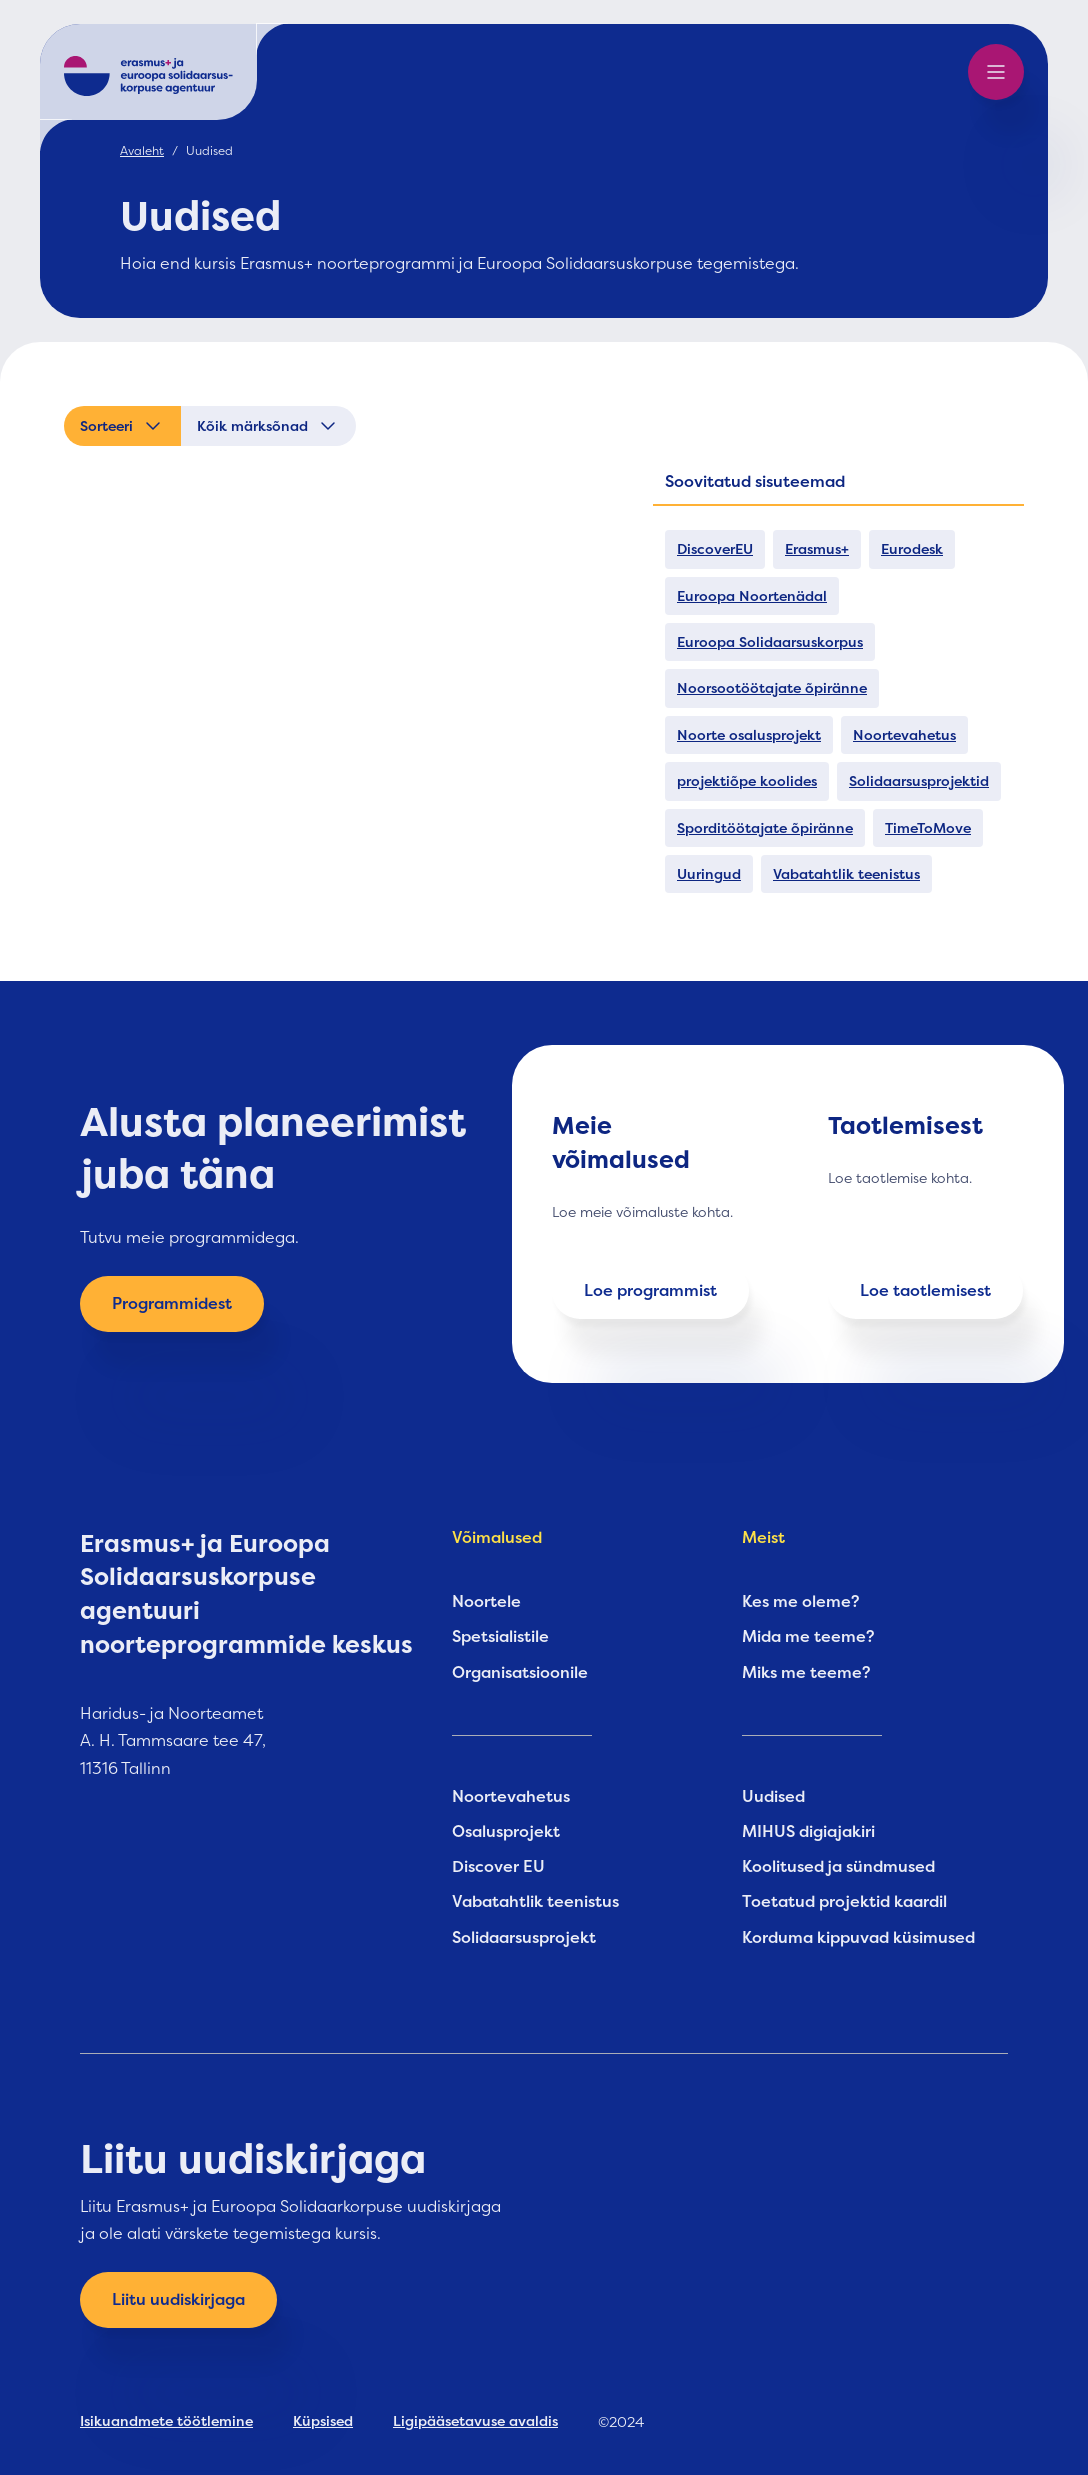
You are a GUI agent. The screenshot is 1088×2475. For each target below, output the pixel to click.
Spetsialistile (500, 1637)
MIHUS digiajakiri (808, 1832)
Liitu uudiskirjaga (178, 2300)
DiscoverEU (715, 549)
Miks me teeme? (806, 1673)
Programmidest (172, 1304)
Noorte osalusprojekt (749, 735)
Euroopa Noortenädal (752, 596)
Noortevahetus (904, 735)
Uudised (773, 1797)
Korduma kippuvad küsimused (858, 1938)
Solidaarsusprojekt (524, 1938)
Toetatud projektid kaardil (844, 1902)
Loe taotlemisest (925, 1291)
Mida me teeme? (808, 1637)
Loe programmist (650, 1291)
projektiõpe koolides (747, 781)
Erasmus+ (817, 549)
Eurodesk (912, 549)
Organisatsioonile (520, 1673)
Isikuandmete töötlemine (166, 2421)
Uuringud (709, 874)
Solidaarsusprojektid (919, 781)
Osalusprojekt (506, 1832)
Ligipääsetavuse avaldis (475, 2421)
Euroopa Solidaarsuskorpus (770, 642)
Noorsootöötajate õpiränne (772, 688)
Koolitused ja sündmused (838, 1867)
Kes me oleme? (801, 1602)
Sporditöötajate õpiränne (765, 828)
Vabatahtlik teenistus (846, 874)
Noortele (486, 1602)
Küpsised (323, 2421)
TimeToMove (928, 828)
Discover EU (498, 1867)
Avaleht (142, 151)
